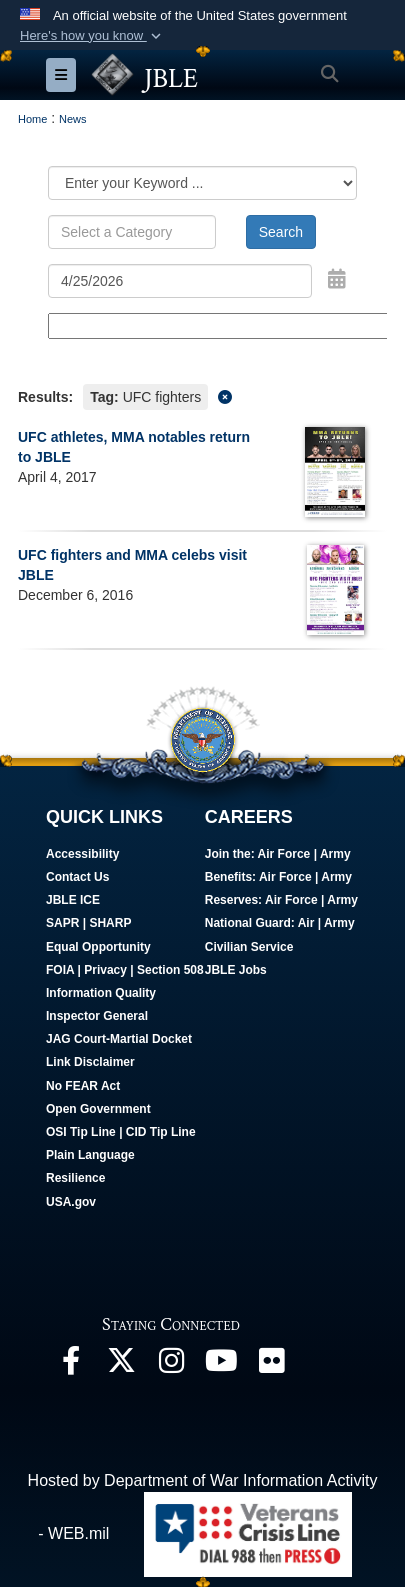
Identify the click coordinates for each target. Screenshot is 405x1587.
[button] (92, 36)
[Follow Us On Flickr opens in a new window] (271, 1365)
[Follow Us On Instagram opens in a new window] (171, 1365)
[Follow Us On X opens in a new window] (121, 1365)
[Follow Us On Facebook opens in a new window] (71, 1365)
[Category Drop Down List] (202, 183)
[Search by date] (180, 281)
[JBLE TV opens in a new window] (221, 1365)
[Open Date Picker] (337, 279)
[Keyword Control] (132, 232)
